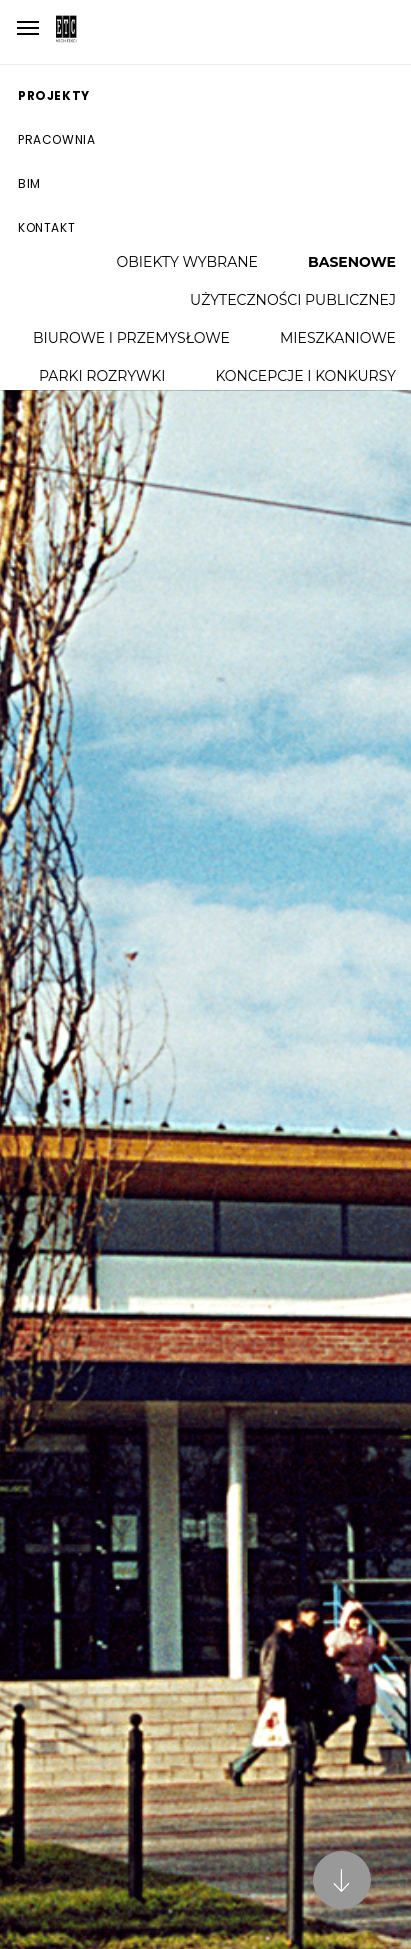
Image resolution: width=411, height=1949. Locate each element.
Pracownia (56, 139)
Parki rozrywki (102, 376)
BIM (29, 183)
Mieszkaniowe (338, 338)
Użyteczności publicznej (293, 300)
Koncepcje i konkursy (305, 376)
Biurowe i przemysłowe (131, 338)
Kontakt (46, 227)
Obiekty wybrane (187, 262)
